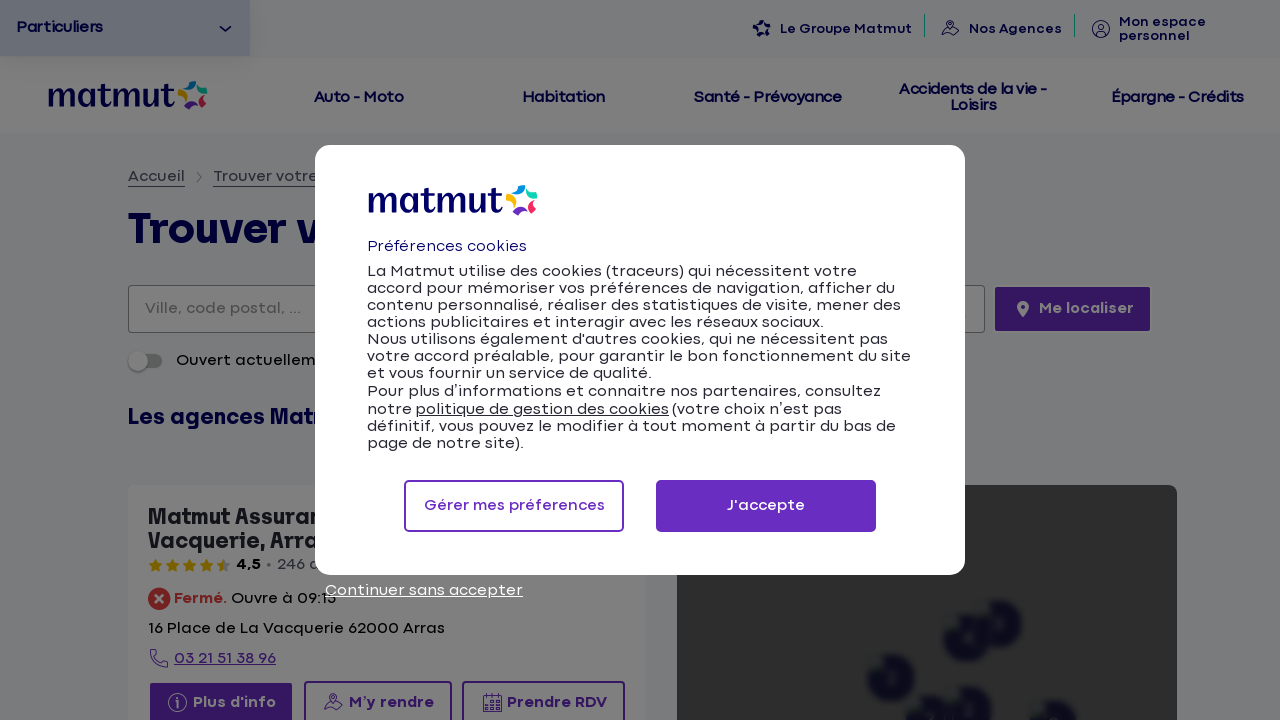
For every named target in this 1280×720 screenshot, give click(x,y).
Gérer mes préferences (514, 505)
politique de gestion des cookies (542, 409)
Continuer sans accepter (424, 590)
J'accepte (766, 505)
